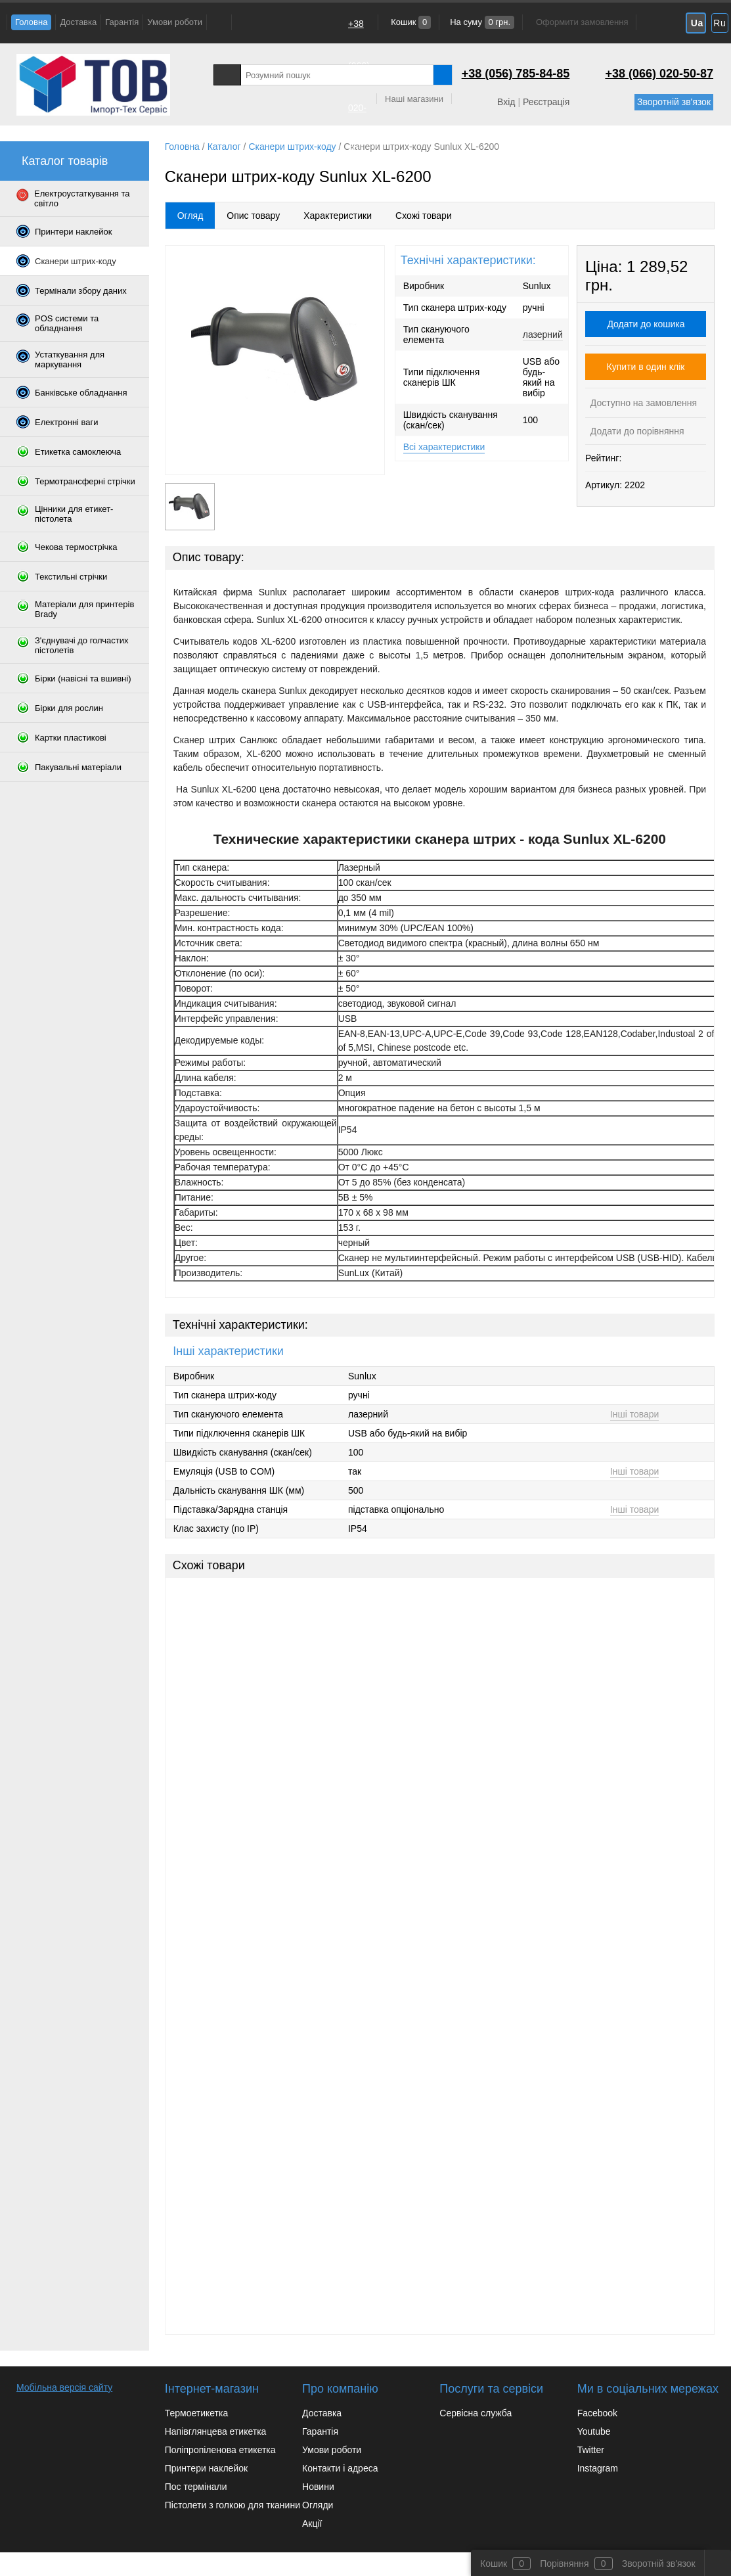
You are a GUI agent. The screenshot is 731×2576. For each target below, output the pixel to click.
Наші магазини (414, 99)
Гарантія (122, 22)
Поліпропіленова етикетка (220, 2450)
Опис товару (253, 215)
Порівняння (564, 2563)
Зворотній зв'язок (674, 102)
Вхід (506, 102)
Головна (31, 22)
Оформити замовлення (582, 22)
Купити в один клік (646, 366)
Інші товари (634, 1414)
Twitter (590, 2450)
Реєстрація (546, 102)
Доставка (78, 22)
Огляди (317, 2505)
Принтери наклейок (206, 2468)
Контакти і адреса (340, 2468)
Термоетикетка (197, 2413)
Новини (318, 2486)
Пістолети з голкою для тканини (232, 2505)
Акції (312, 2523)
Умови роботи (174, 22)
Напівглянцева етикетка (216, 2431)
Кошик (410, 22)
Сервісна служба (475, 2413)
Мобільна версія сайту (64, 2387)
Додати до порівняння (636, 431)
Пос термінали (196, 2486)
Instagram (597, 2468)
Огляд (190, 215)
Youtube (594, 2431)
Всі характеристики (444, 447)
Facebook (597, 2413)
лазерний (543, 334)
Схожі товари (423, 215)
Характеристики (337, 215)
